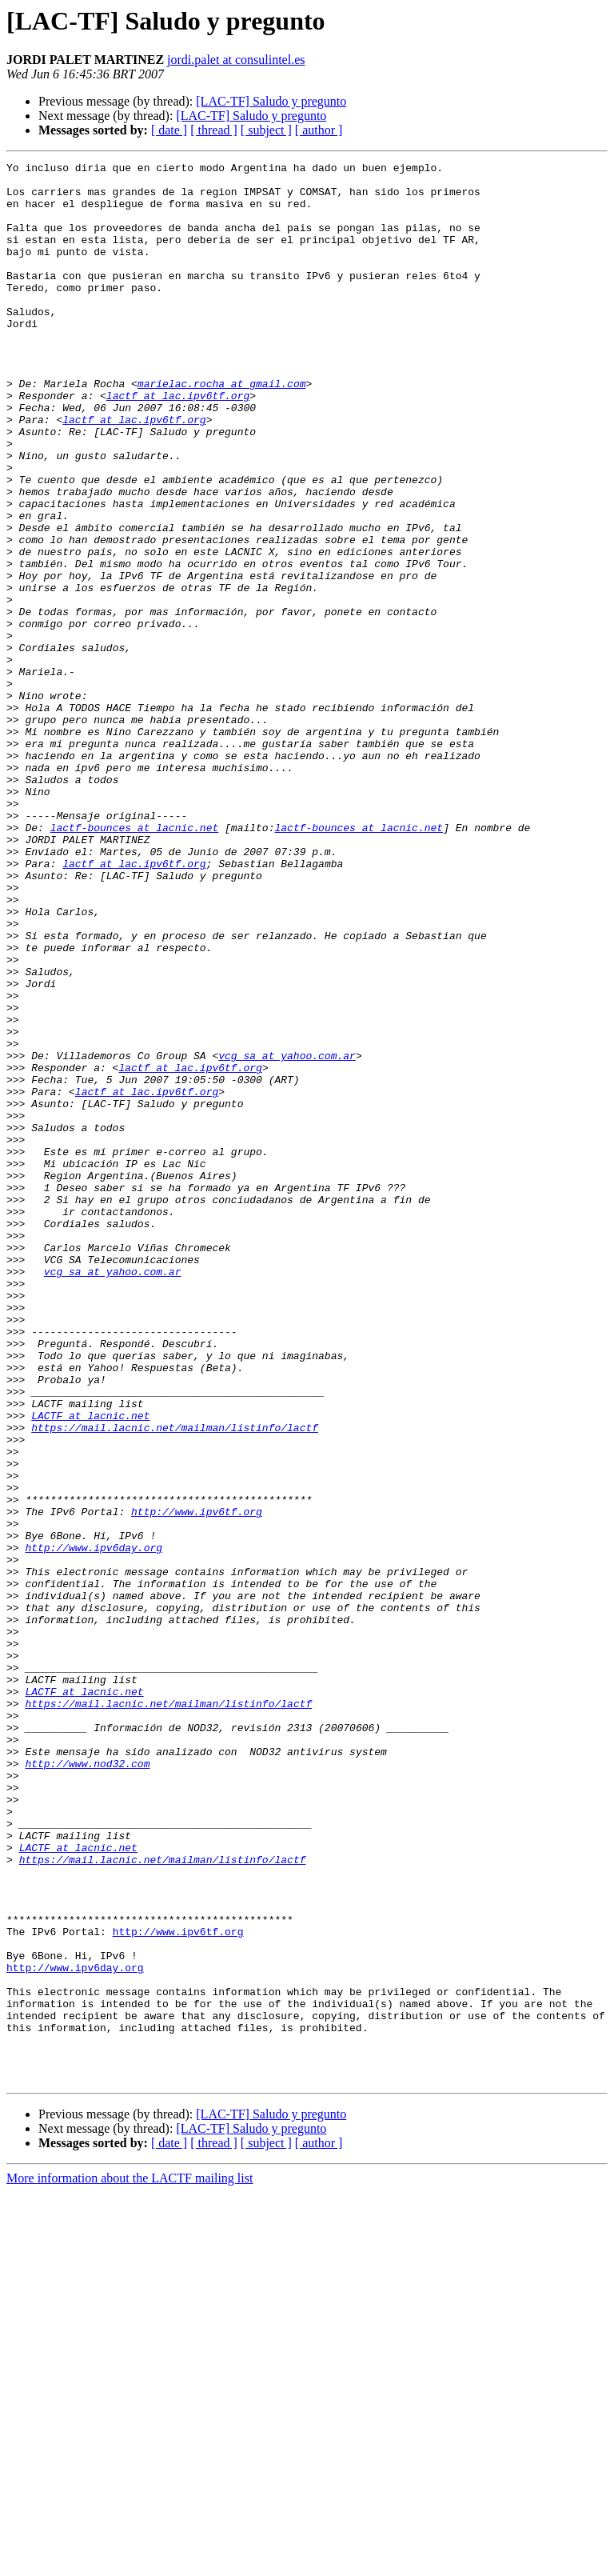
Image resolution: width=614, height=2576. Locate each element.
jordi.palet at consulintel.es (236, 59)
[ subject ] (266, 130)
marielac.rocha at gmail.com (222, 429)
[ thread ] (213, 130)
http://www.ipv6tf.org (196, 1782)
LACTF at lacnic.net (90, 1667)
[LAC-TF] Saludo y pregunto (271, 101)
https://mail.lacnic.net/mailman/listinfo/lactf (174, 1681)
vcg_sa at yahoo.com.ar (287, 1235)
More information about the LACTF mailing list (129, 2562)
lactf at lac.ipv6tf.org (177, 443)
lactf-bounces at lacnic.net (134, 961)
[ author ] (319, 130)
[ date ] (169, 130)
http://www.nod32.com (87, 2085)
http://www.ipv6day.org (93, 1825)
